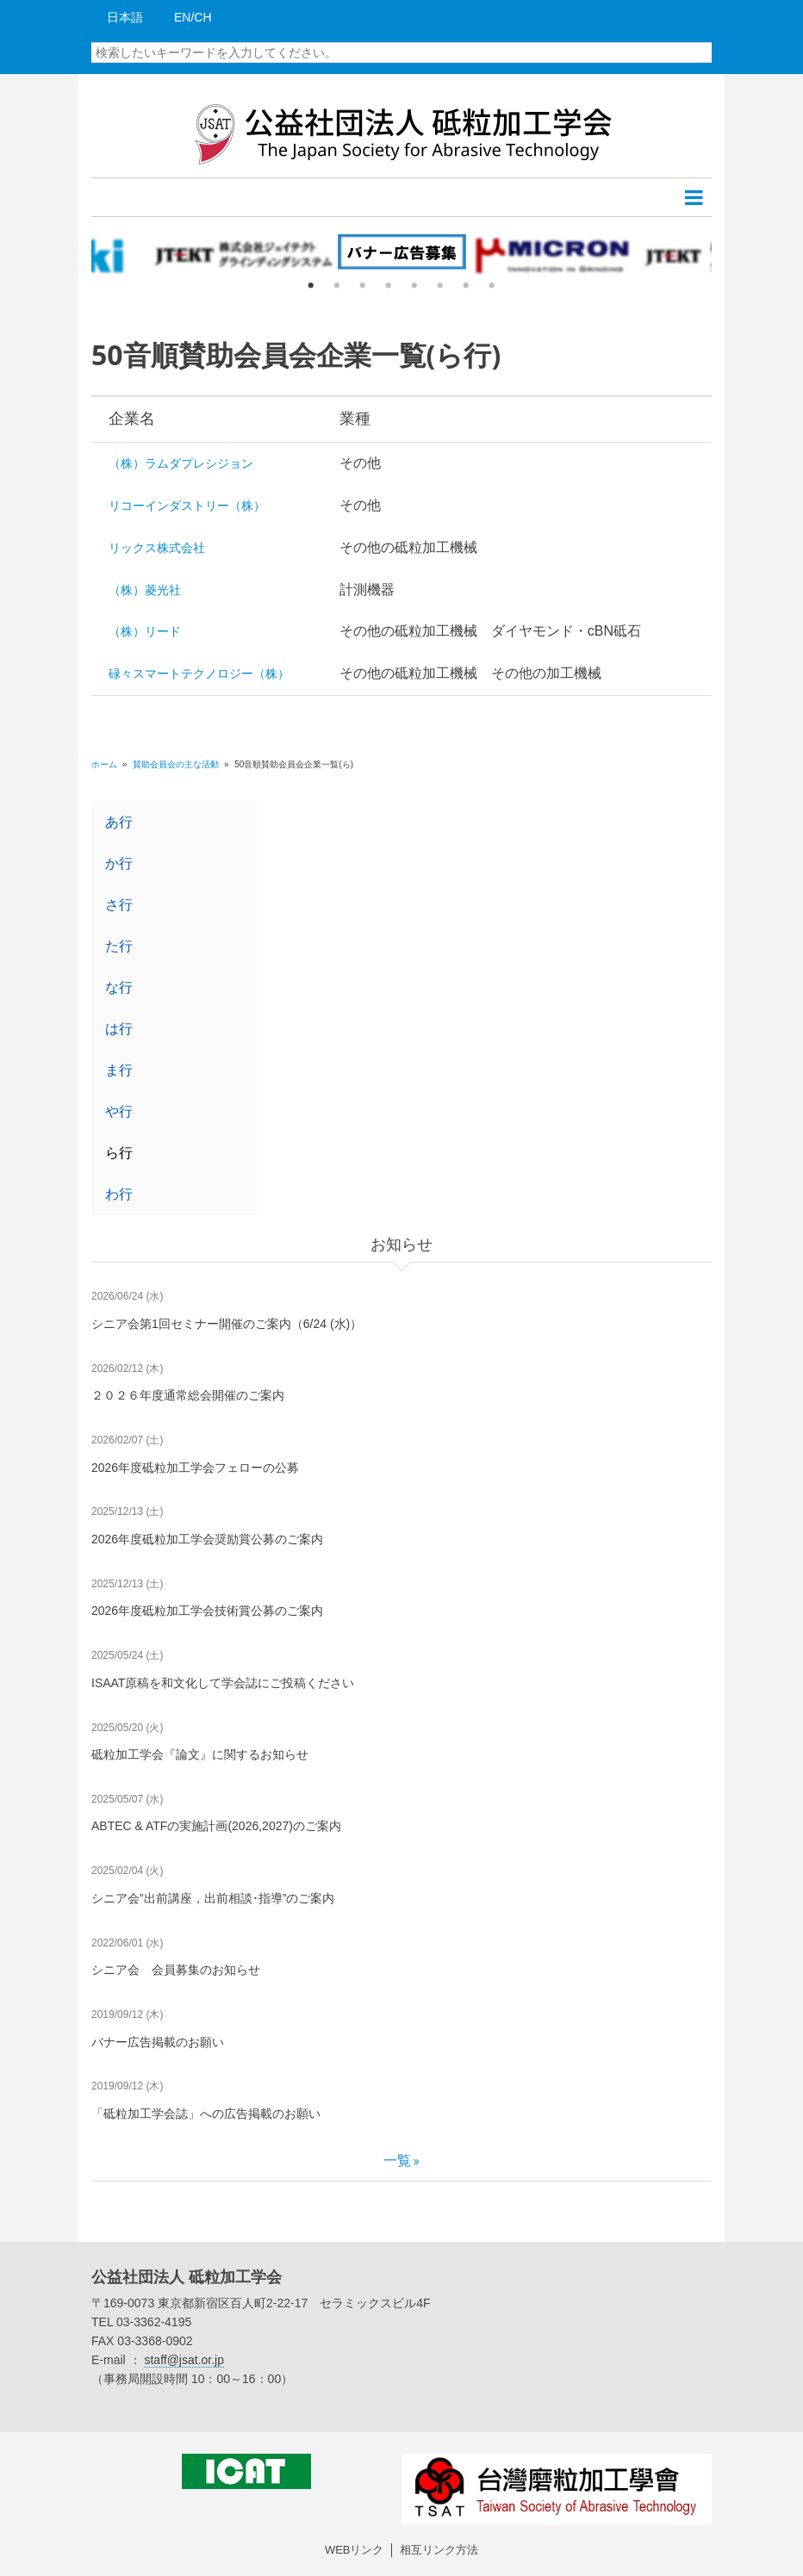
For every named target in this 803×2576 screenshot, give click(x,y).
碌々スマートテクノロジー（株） (199, 673)
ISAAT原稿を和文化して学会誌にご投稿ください (222, 1683)
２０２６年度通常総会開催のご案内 (187, 1395)
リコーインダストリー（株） (187, 505)
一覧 (397, 2160)
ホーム (104, 764)
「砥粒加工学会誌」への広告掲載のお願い (206, 2113)
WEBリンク (354, 2549)
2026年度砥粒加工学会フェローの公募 (195, 1467)
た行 (119, 946)
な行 (119, 987)
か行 (119, 863)
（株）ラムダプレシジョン (181, 463)
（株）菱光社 (145, 590)
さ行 (119, 904)
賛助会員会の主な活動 (177, 764)
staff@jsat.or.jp (184, 2360)
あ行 (119, 822)
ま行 (119, 1070)
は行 (119, 1028)
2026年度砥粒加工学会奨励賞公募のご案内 (207, 1539)
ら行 (119, 1152)
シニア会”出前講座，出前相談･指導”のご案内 (212, 1898)
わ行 (119, 1194)
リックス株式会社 (157, 548)
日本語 (125, 17)
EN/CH (193, 17)
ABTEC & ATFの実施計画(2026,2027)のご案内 (216, 1826)
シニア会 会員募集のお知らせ (175, 1970)
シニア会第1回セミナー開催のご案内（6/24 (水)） (226, 1324)
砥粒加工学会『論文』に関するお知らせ (199, 1754)
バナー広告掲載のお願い (157, 2042)
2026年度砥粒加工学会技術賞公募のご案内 (207, 1610)
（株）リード (145, 631)
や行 (119, 1111)
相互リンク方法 (439, 2549)
